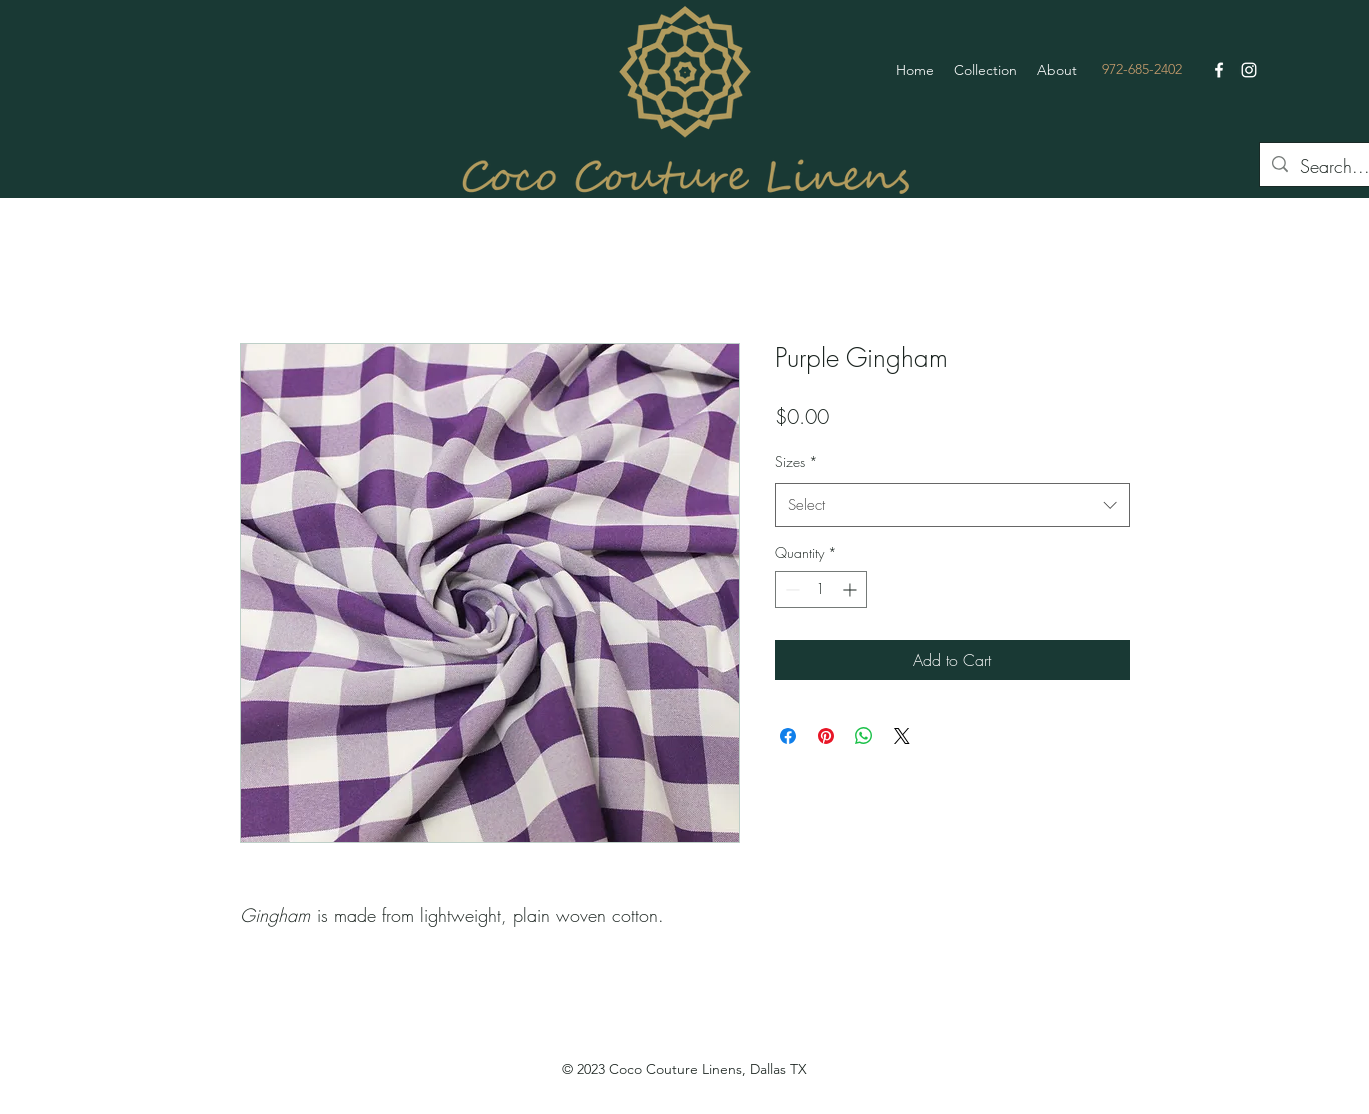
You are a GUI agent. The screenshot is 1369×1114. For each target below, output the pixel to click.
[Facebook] (1219, 70)
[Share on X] (902, 736)
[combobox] (952, 505)
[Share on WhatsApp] (864, 736)
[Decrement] (790, 589)
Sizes (796, 461)
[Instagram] (1249, 70)
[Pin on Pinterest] (826, 736)
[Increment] (851, 589)
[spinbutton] (821, 589)
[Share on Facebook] (788, 736)
